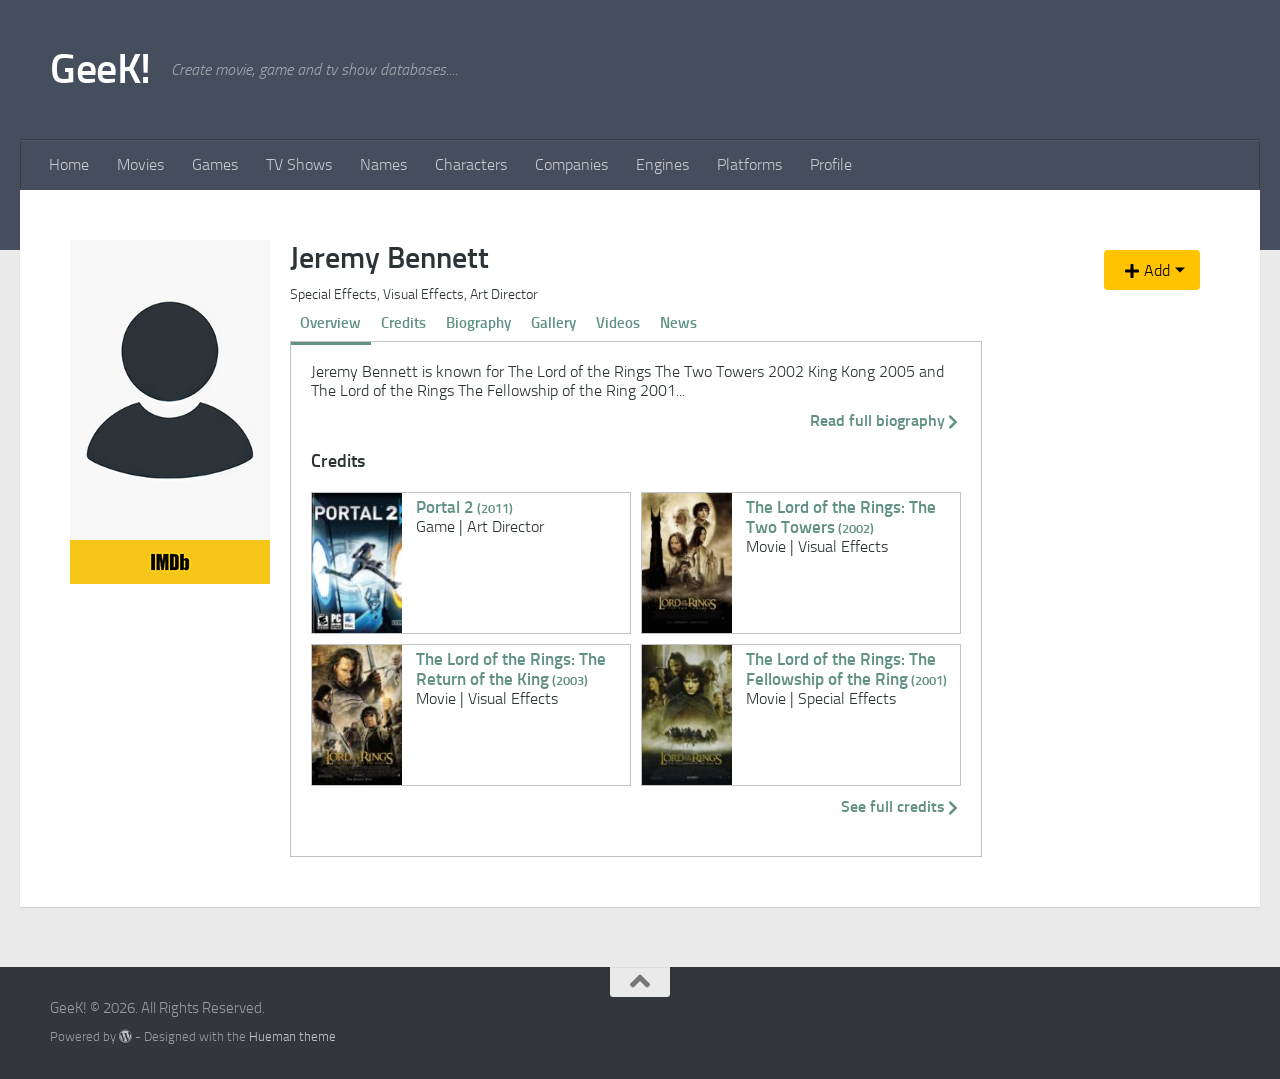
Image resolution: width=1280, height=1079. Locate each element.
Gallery (553, 323)
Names (383, 164)
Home (69, 164)
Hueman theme (292, 1036)
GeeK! (100, 69)
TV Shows (299, 164)
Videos (618, 323)
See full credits (901, 806)
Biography (478, 323)
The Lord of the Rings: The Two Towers (841, 517)
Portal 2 (464, 507)
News (678, 323)
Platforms (749, 164)
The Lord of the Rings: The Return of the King (511, 669)
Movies (140, 164)
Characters (471, 164)
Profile (831, 164)
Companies (571, 164)
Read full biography (885, 420)
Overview (330, 323)
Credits (403, 323)
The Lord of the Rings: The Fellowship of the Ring (846, 669)
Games (215, 164)
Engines (662, 164)
